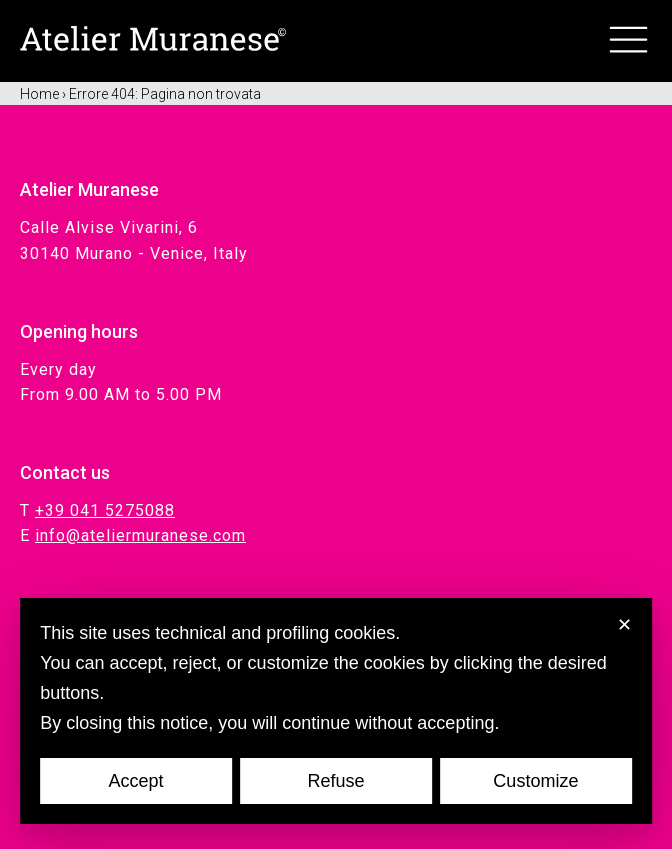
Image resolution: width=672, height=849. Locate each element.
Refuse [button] (335, 781)
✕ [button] (624, 625)
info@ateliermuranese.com (140, 535)
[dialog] (336, 711)
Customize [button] (535, 781)
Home (39, 94)
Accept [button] (136, 781)
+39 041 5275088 (105, 510)
